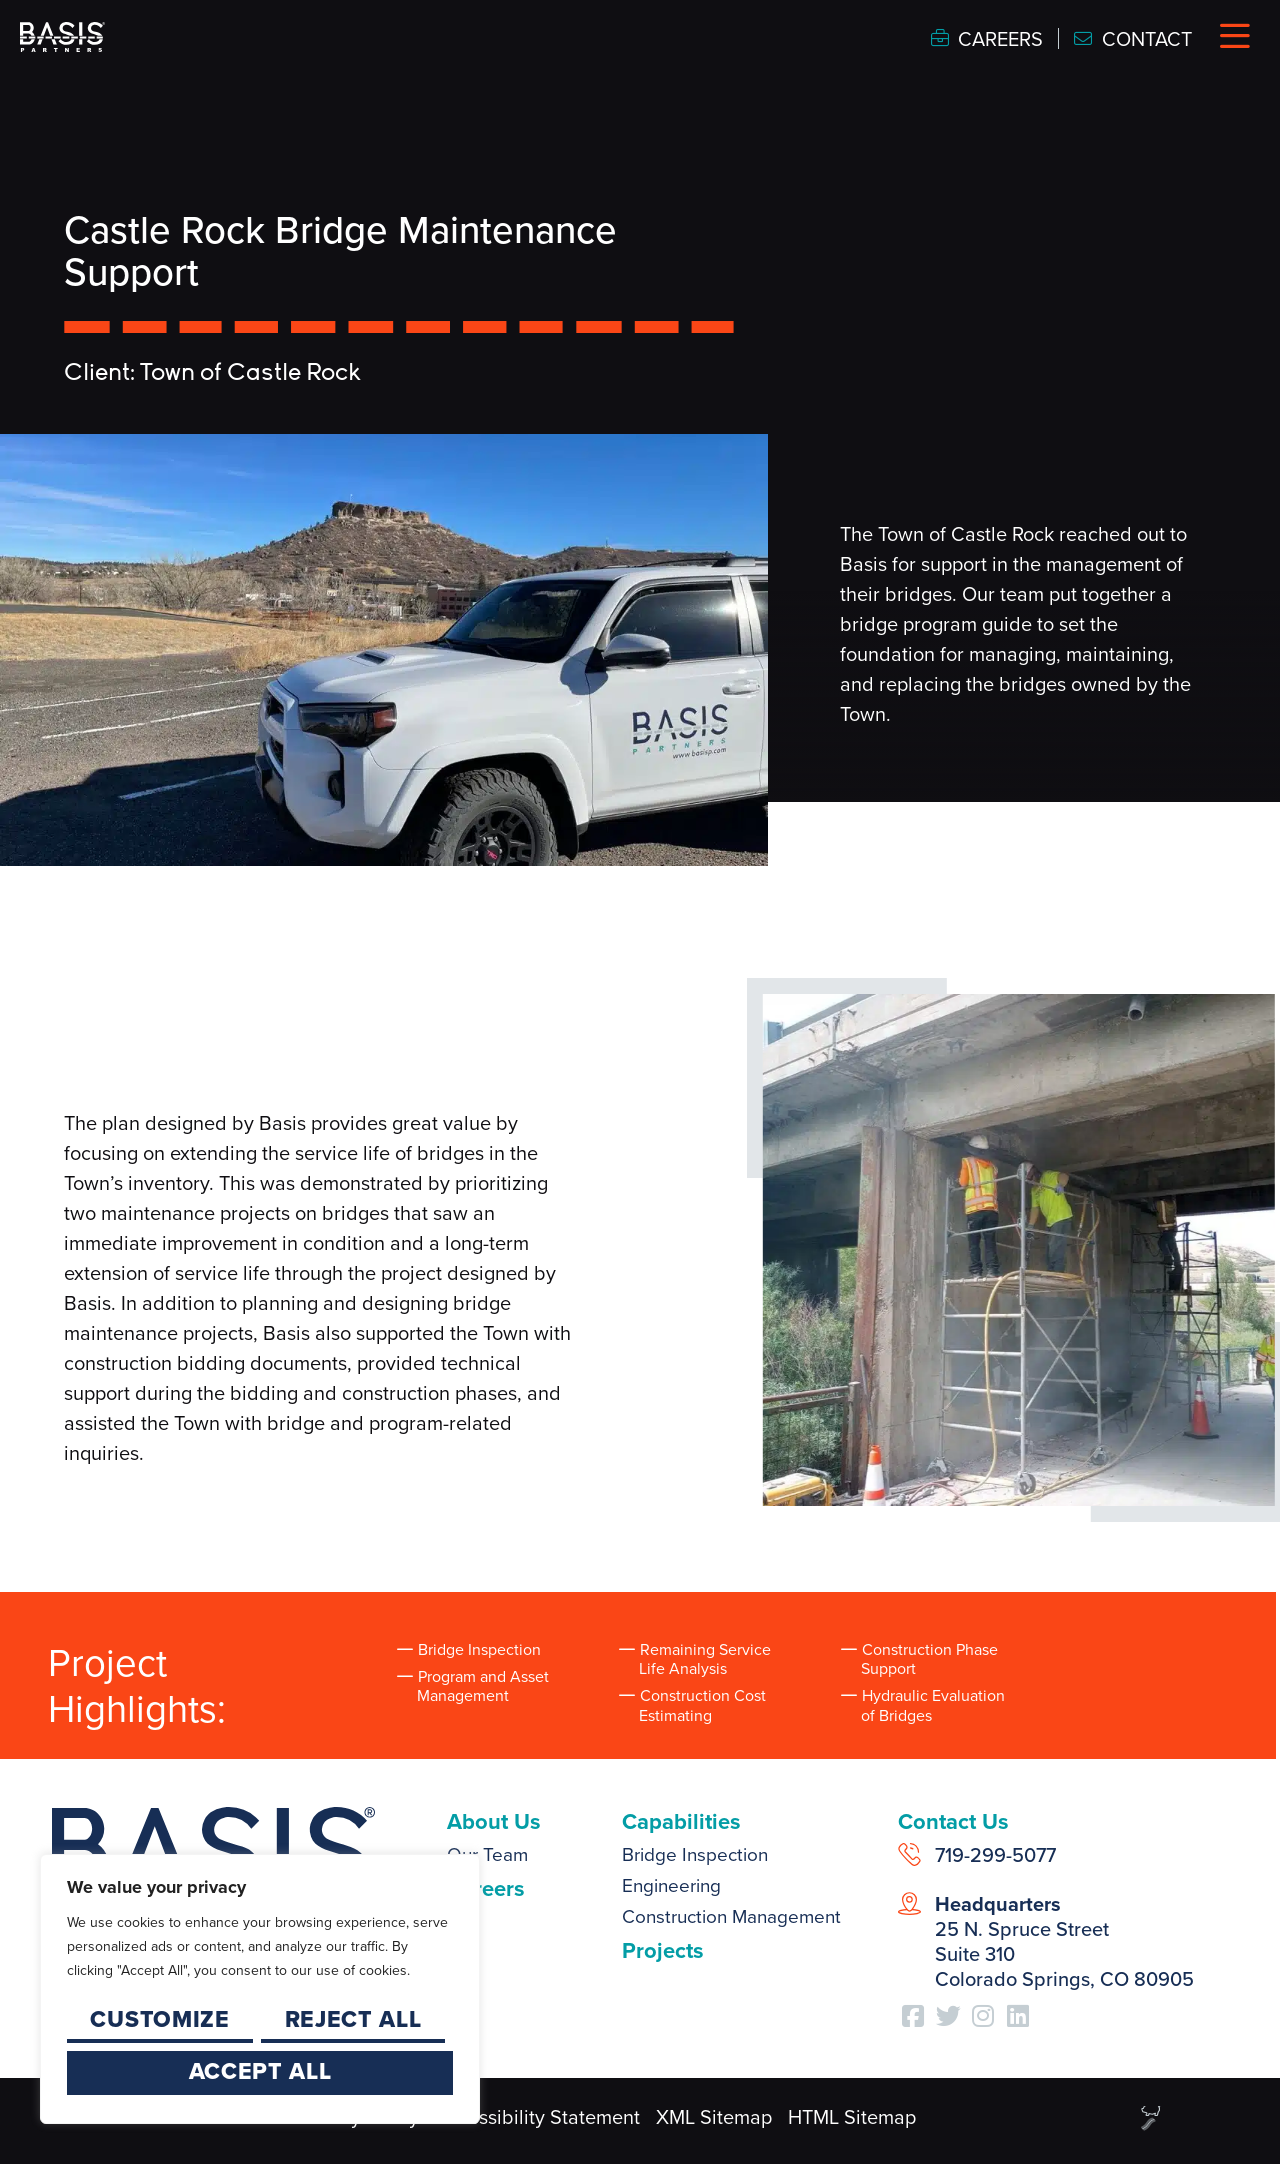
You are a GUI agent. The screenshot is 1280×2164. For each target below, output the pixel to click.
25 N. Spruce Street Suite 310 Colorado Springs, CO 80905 (1064, 1941)
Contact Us (953, 1821)
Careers (486, 1888)
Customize (159, 2019)
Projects (663, 1950)
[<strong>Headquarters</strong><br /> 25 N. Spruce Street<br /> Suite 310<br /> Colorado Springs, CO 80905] (909, 1903)
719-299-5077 (995, 1855)
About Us (494, 1821)
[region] (260, 1989)
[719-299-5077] (909, 1854)
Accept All (260, 2071)
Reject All (353, 2019)
